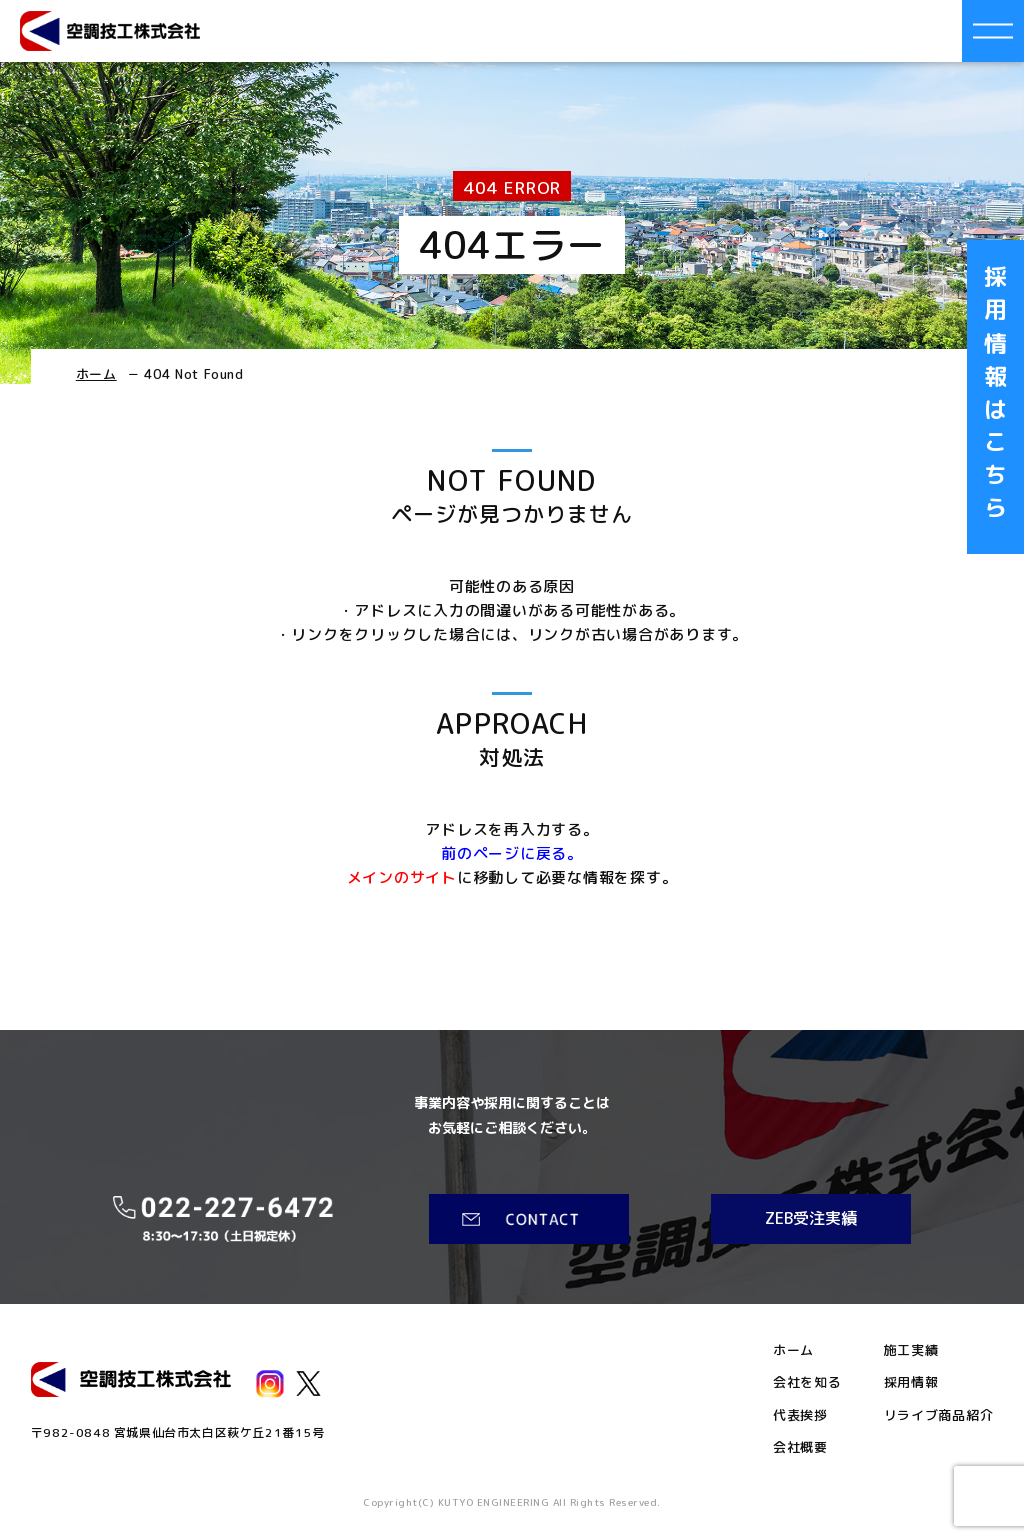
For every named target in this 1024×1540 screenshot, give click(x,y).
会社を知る (807, 1382)
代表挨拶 (800, 1415)
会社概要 (800, 1447)
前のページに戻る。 (512, 853)
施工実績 (911, 1350)
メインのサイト (402, 877)
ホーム (96, 374)
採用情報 (911, 1382)
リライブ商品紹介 (939, 1415)
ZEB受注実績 (811, 1218)
